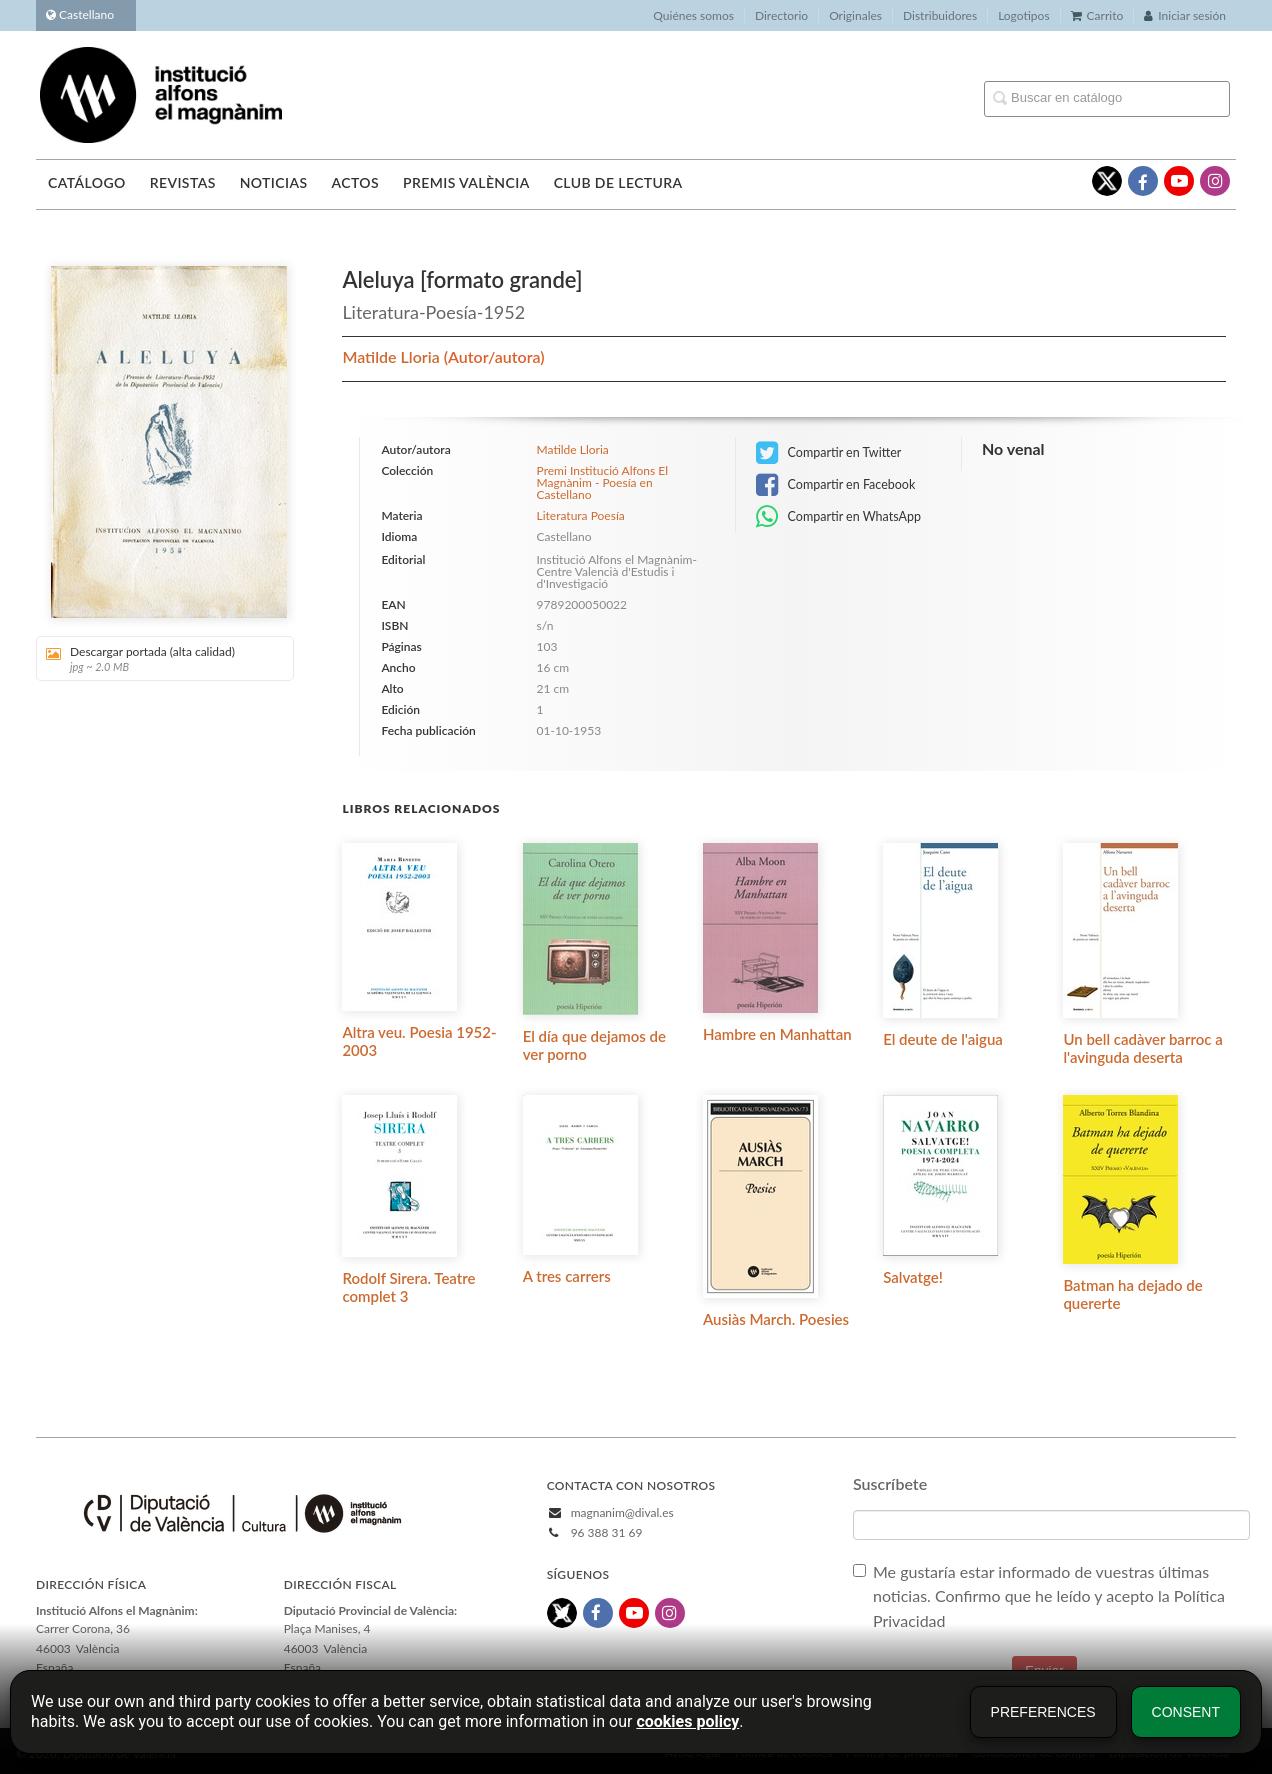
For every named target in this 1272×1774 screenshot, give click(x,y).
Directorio (781, 15)
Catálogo (87, 182)
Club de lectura (618, 182)
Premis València (466, 182)
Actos (354, 182)
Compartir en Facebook (835, 485)
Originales (855, 15)
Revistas (183, 182)
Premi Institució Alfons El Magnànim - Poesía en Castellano (602, 483)
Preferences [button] (1043, 1712)
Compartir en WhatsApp (838, 517)
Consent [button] (1186, 1712)
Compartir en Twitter (828, 453)
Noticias (274, 182)
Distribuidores (940, 15)
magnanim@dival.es (622, 1512)
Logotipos (1023, 15)
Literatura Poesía (581, 515)
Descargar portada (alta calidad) (158, 658)
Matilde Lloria (392, 356)
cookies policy (687, 1721)
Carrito (1097, 15)
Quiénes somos (693, 15)
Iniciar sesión (1185, 15)
